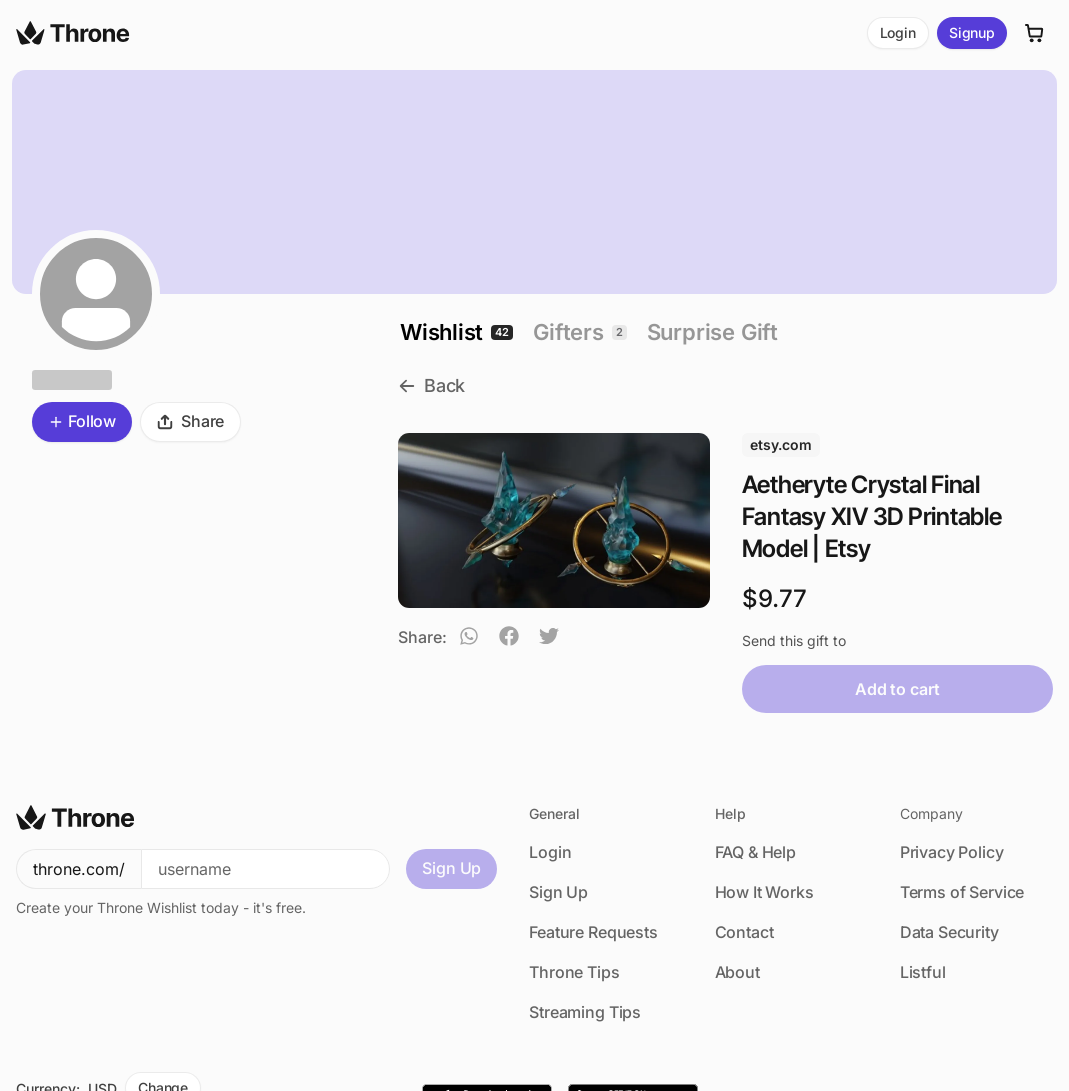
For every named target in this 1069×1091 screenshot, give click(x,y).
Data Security (949, 932)
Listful (923, 972)
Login (898, 32)
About (737, 972)
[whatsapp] (469, 639)
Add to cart (897, 689)
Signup (972, 32)
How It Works (764, 892)
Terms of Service (962, 892)
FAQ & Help (755, 852)
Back (431, 385)
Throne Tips (574, 972)
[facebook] (509, 639)
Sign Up (451, 868)
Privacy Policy (952, 852)
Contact (744, 932)
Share (190, 421)
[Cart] (1035, 33)
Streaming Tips (585, 1012)
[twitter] (549, 639)
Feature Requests (593, 932)
